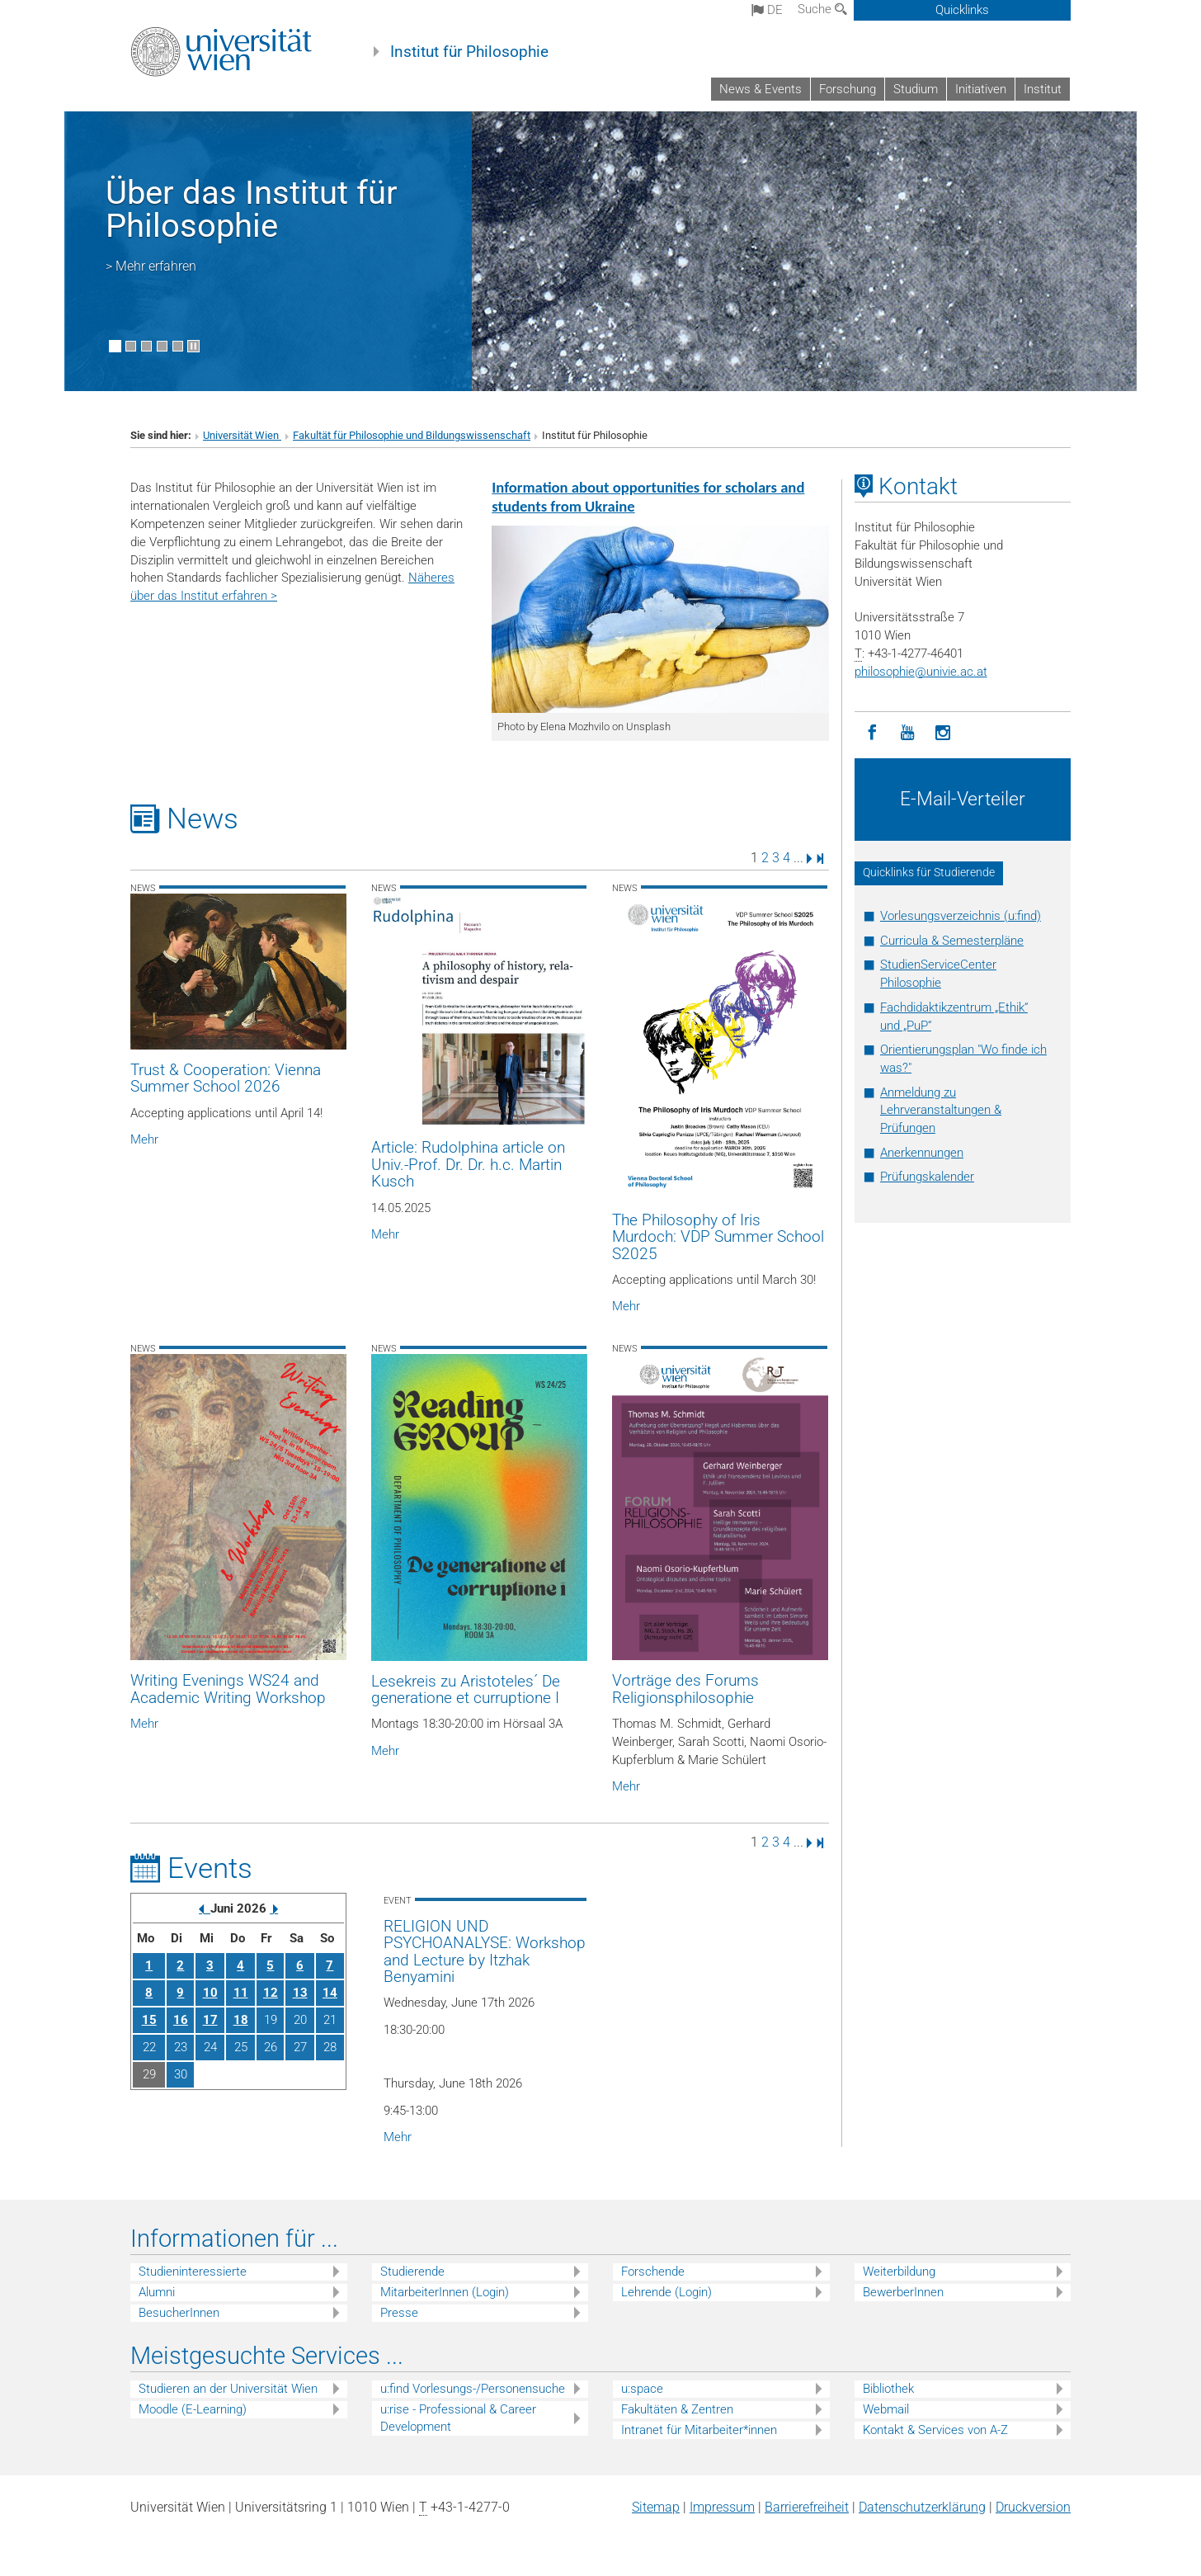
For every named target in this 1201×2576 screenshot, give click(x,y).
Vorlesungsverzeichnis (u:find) (960, 915)
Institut (1043, 89)
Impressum (722, 2507)
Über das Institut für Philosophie (252, 209)
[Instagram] (943, 733)
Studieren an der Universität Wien (228, 2388)
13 (300, 1992)
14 (330, 1992)
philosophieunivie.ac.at (921, 671)
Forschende (653, 2271)
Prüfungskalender (927, 1176)
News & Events (760, 89)
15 (149, 2019)
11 (240, 1992)
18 (240, 2019)
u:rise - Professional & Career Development (458, 2418)
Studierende (412, 2271)
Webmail (886, 2409)
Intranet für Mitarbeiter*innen (699, 2430)
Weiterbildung (899, 2271)
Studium (915, 89)
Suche (822, 9)
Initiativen (980, 89)
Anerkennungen (921, 1152)
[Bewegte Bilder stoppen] (193, 346)
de (767, 9)
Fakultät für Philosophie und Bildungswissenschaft (411, 435)
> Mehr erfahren (151, 266)
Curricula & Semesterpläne (952, 940)
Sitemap (656, 2507)
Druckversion (1033, 2507)
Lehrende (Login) (666, 2292)
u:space (642, 2388)
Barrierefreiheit (807, 2507)
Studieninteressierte (193, 2271)
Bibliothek (888, 2388)
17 (210, 2019)
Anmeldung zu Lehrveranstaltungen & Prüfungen (940, 1110)
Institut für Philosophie (469, 52)
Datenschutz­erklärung (922, 2507)
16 (180, 2019)
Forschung (847, 89)
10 (210, 1992)
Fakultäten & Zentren (677, 2409)
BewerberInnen (903, 2292)
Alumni (157, 2292)
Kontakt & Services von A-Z (935, 2430)
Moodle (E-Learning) (193, 2409)
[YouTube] (907, 733)
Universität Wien (242, 435)
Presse (399, 2312)
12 (270, 1992)
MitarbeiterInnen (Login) (444, 2292)
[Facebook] (872, 733)
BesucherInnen (179, 2312)
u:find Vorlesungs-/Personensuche (472, 2388)
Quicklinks (962, 9)
